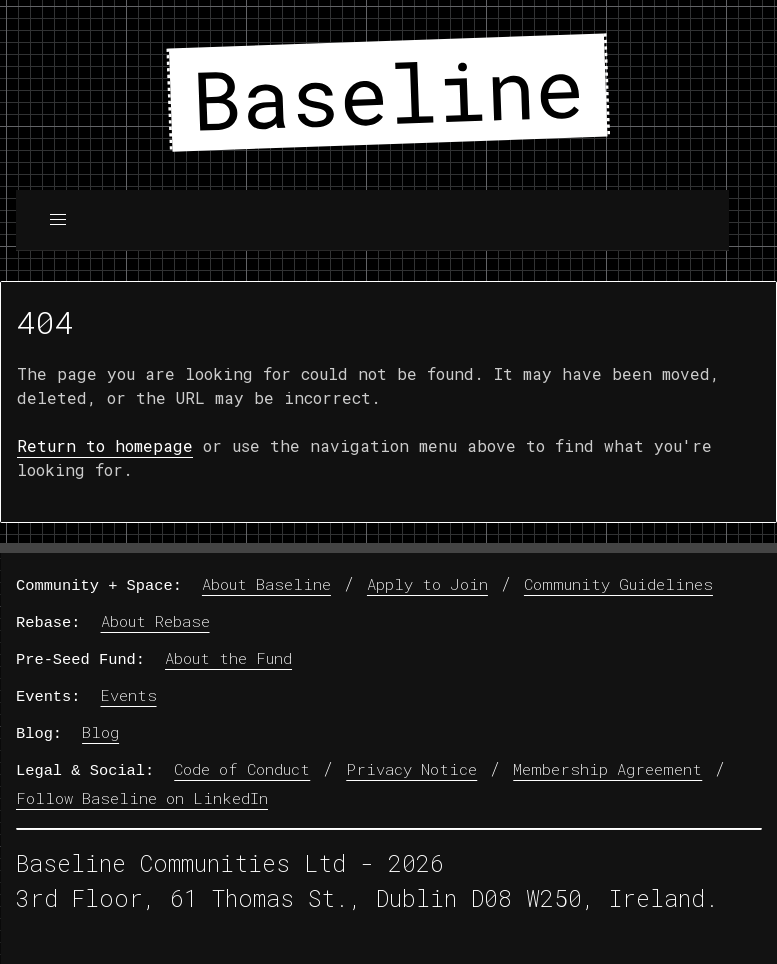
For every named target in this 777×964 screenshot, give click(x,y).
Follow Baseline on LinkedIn (142, 797)
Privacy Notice (411, 768)
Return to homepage (105, 445)
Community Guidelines (618, 584)
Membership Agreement (607, 768)
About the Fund (228, 658)
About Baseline (266, 584)
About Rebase (155, 621)
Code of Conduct (242, 768)
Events (129, 694)
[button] (58, 220)
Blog (100, 731)
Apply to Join (427, 584)
